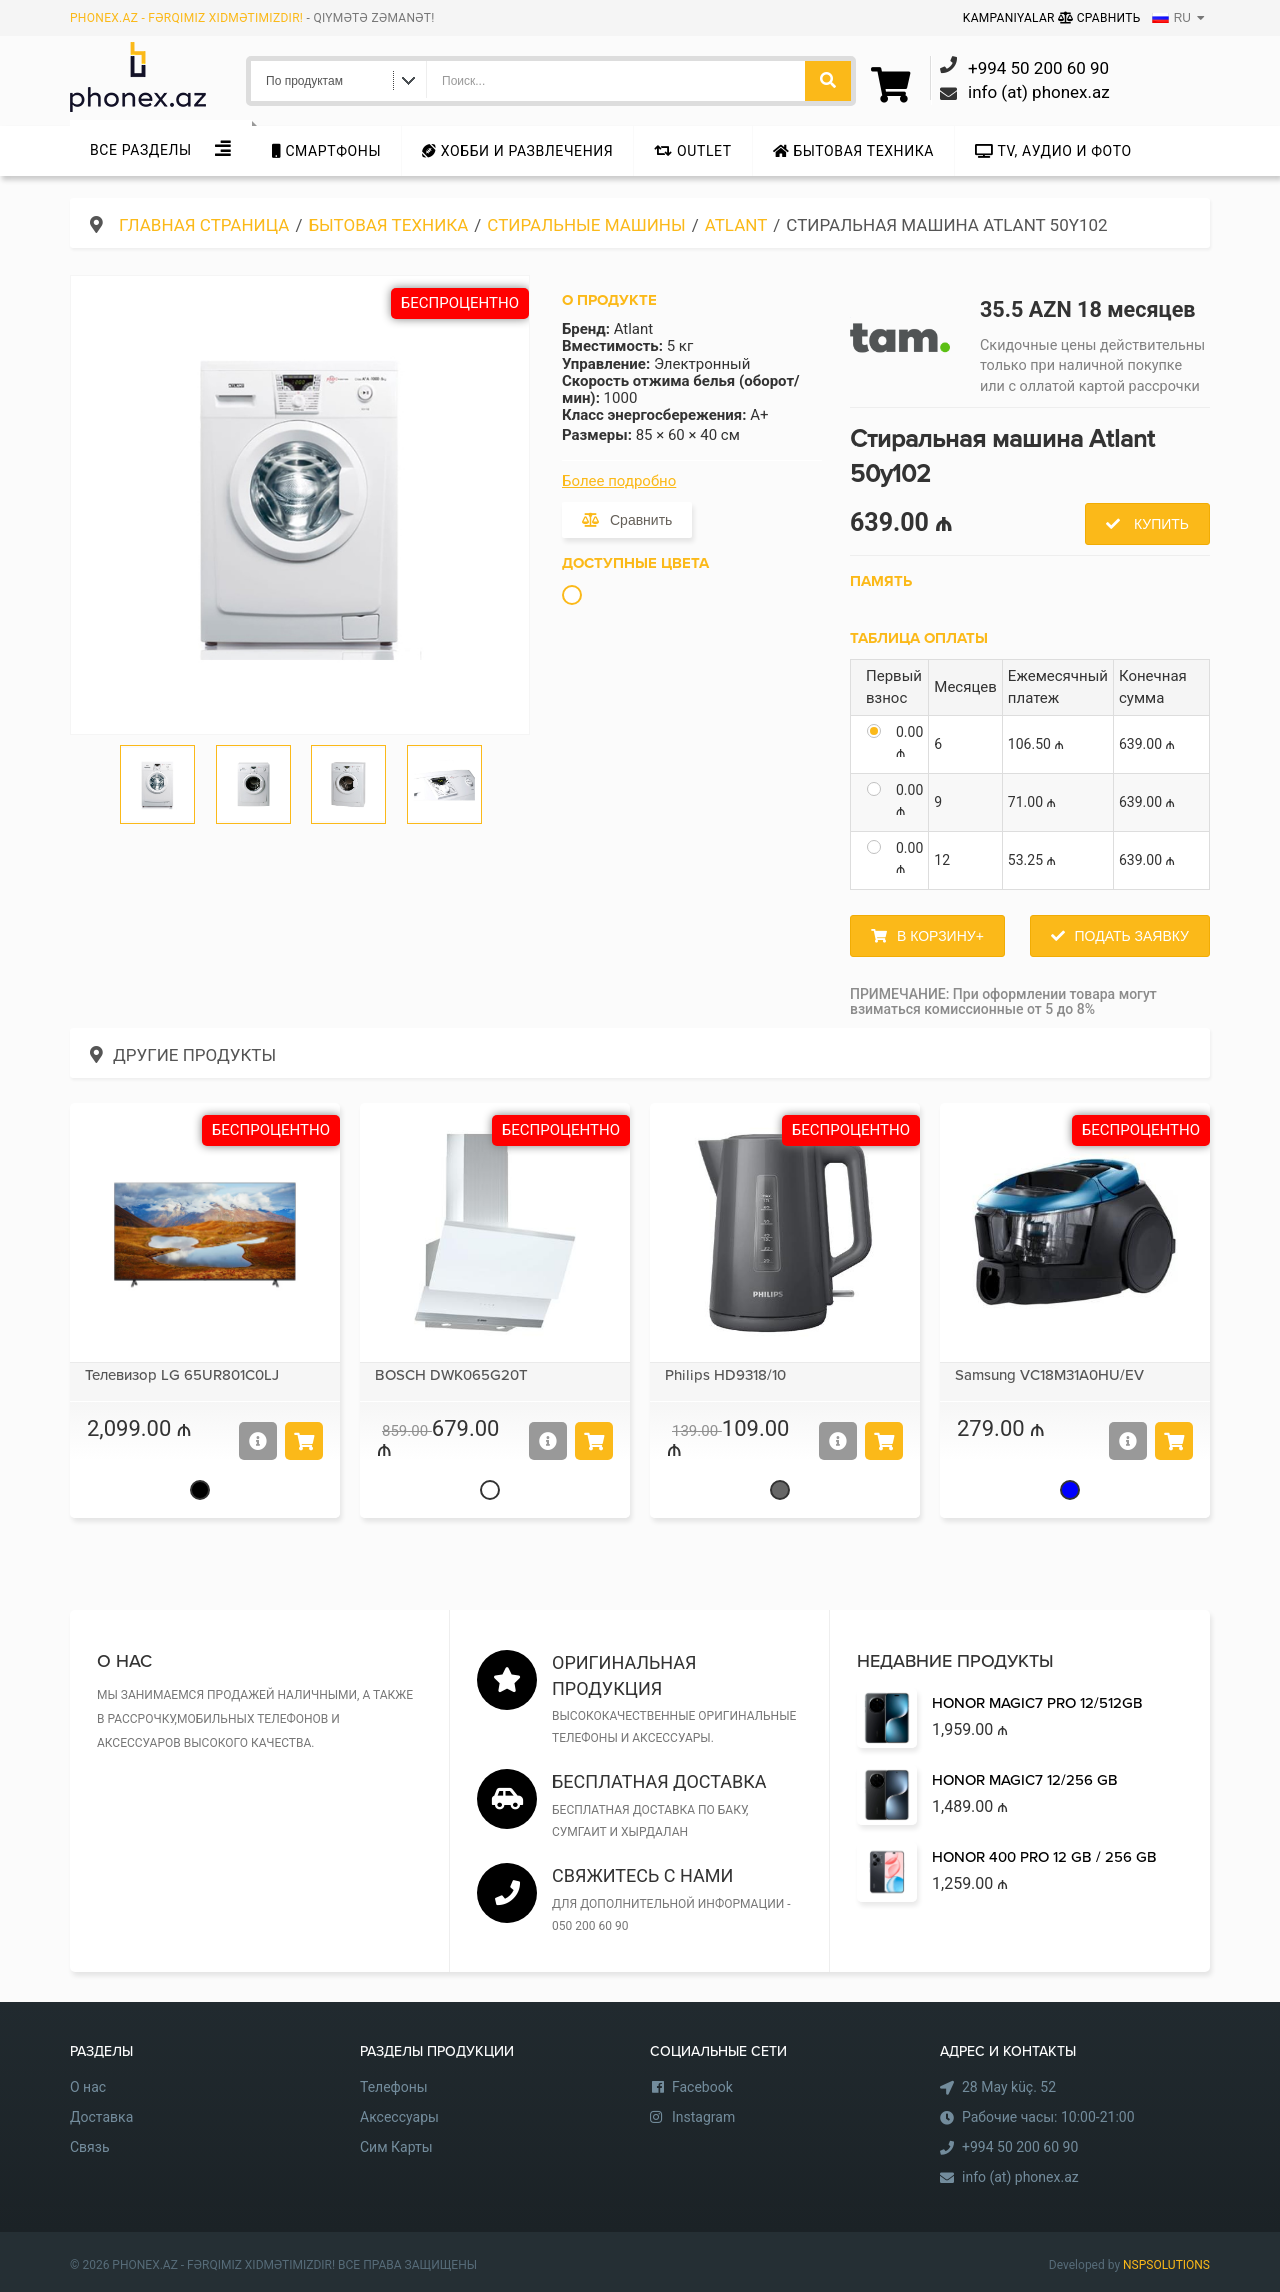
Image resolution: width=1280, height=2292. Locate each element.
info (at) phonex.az (1020, 2177)
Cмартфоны (326, 151)
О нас (88, 2087)
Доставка (101, 2117)
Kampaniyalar (1010, 18)
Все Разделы (141, 150)
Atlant (736, 225)
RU (1171, 18)
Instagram (703, 2117)
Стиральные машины (586, 225)
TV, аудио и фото (1053, 151)
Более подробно (619, 481)
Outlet (692, 151)
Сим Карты (396, 2147)
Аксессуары (399, 2117)
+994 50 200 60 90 (1020, 2147)
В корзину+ (940, 936)
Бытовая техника (853, 151)
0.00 (909, 742)
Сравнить (1099, 18)
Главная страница (204, 225)
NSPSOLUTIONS (1166, 2265)
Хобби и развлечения (517, 151)
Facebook (702, 2087)
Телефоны (394, 2087)
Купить (1159, 524)
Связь (90, 2147)
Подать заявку (1132, 936)
